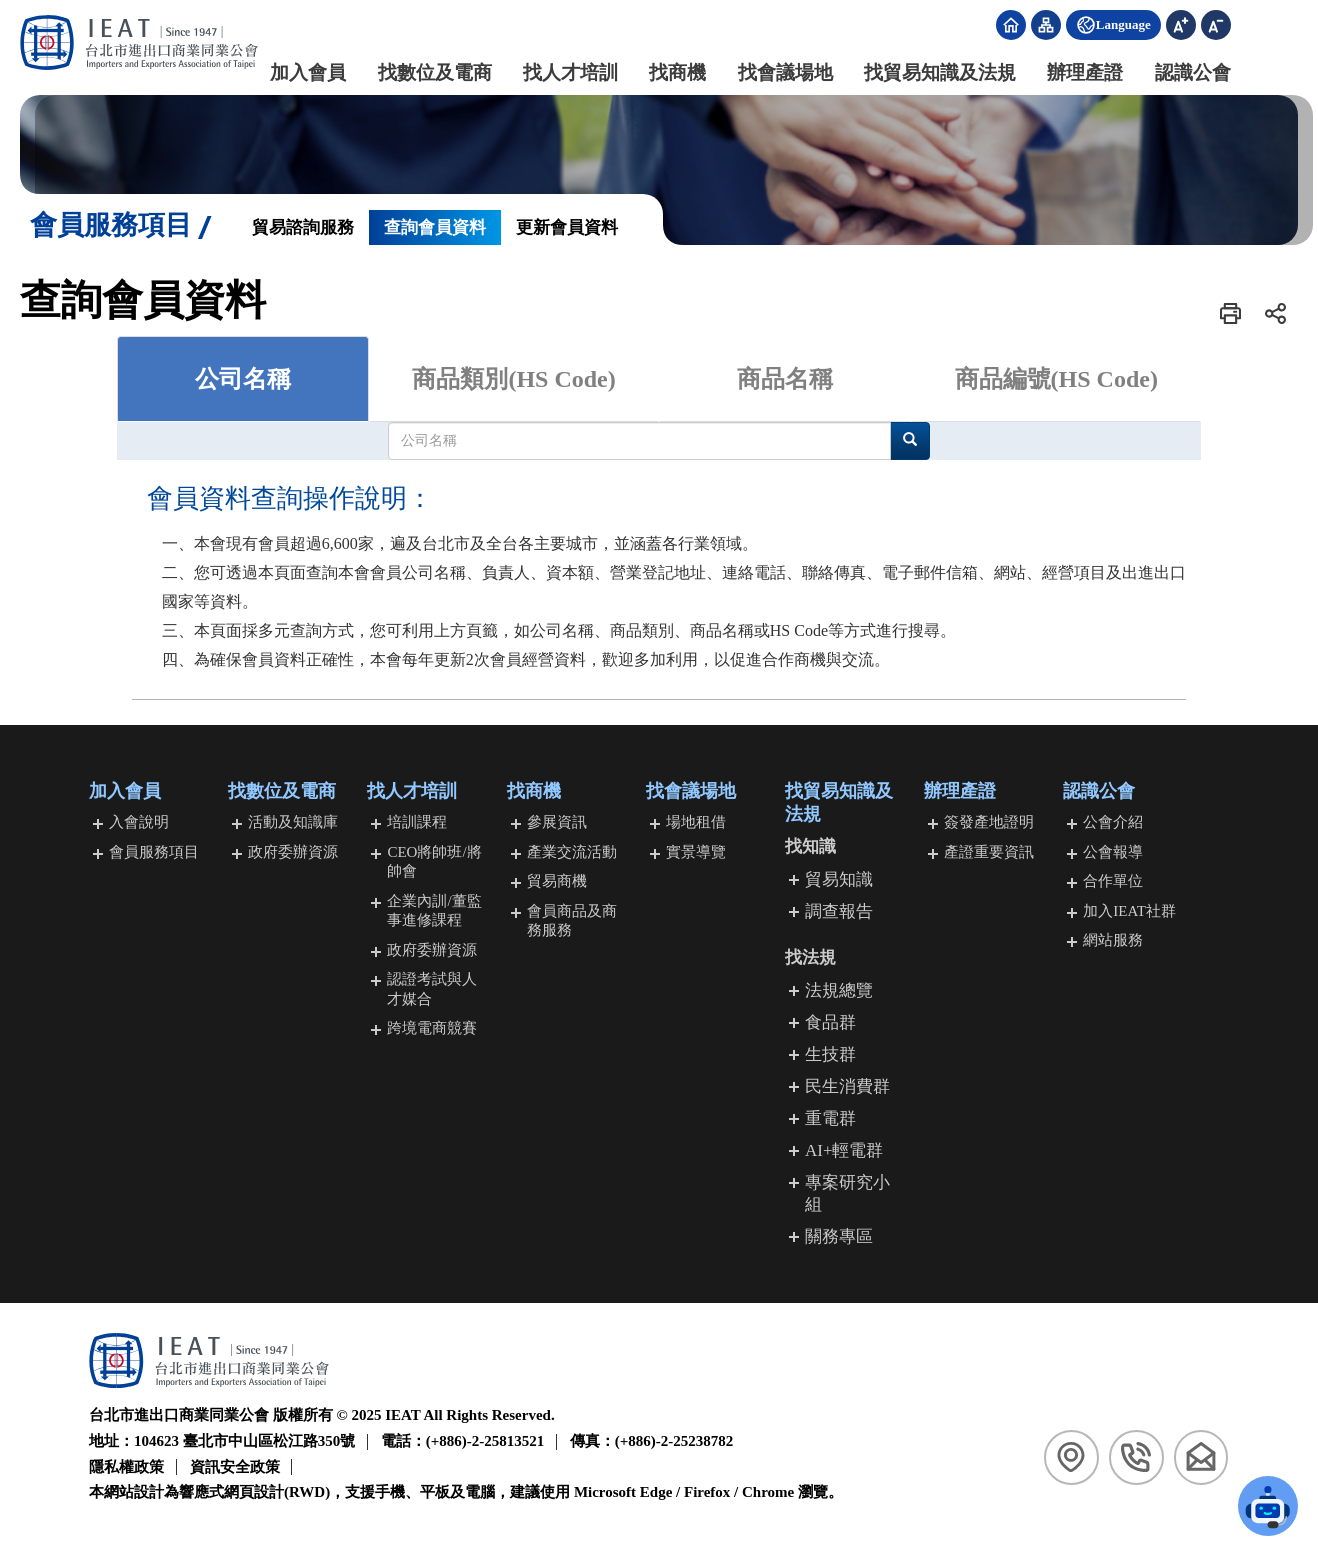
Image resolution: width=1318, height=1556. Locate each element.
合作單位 (1113, 882)
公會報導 (1113, 852)
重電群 (830, 1119)
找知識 (810, 847)
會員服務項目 (154, 852)
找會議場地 (767, 72)
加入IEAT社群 (1129, 911)
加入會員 (291, 72)
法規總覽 (839, 990)
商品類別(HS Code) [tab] (513, 379)
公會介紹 (1113, 823)
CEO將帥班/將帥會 (434, 862)
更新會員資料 (567, 227)
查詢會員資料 (435, 227)
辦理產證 (1068, 72)
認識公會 (1175, 72)
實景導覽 (696, 852)
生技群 (830, 1054)
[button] (1230, 313)
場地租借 (696, 823)
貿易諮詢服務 (303, 227)
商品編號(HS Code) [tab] (1056, 379)
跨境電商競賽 (432, 1029)
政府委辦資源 (293, 852)
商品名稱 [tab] (785, 379)
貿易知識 (839, 879)
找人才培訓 (552, 72)
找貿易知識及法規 (922, 72)
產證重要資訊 (989, 852)
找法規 (810, 958)
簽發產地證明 (989, 823)
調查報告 (839, 911)
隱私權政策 (126, 1467)
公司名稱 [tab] (243, 379)
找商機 (660, 72)
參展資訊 (557, 823)
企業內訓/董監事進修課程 (434, 911)
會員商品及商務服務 (572, 921)
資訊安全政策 (235, 1467)
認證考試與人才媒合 (432, 990)
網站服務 (1113, 941)
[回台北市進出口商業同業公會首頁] (140, 42)
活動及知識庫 (293, 823)
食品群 (830, 1022)
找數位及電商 (417, 72)
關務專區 (839, 1237)
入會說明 (139, 823)
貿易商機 (557, 882)
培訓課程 (417, 823)
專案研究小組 (847, 1194)
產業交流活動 (572, 852)
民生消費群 (847, 1087)
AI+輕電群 (844, 1151)
